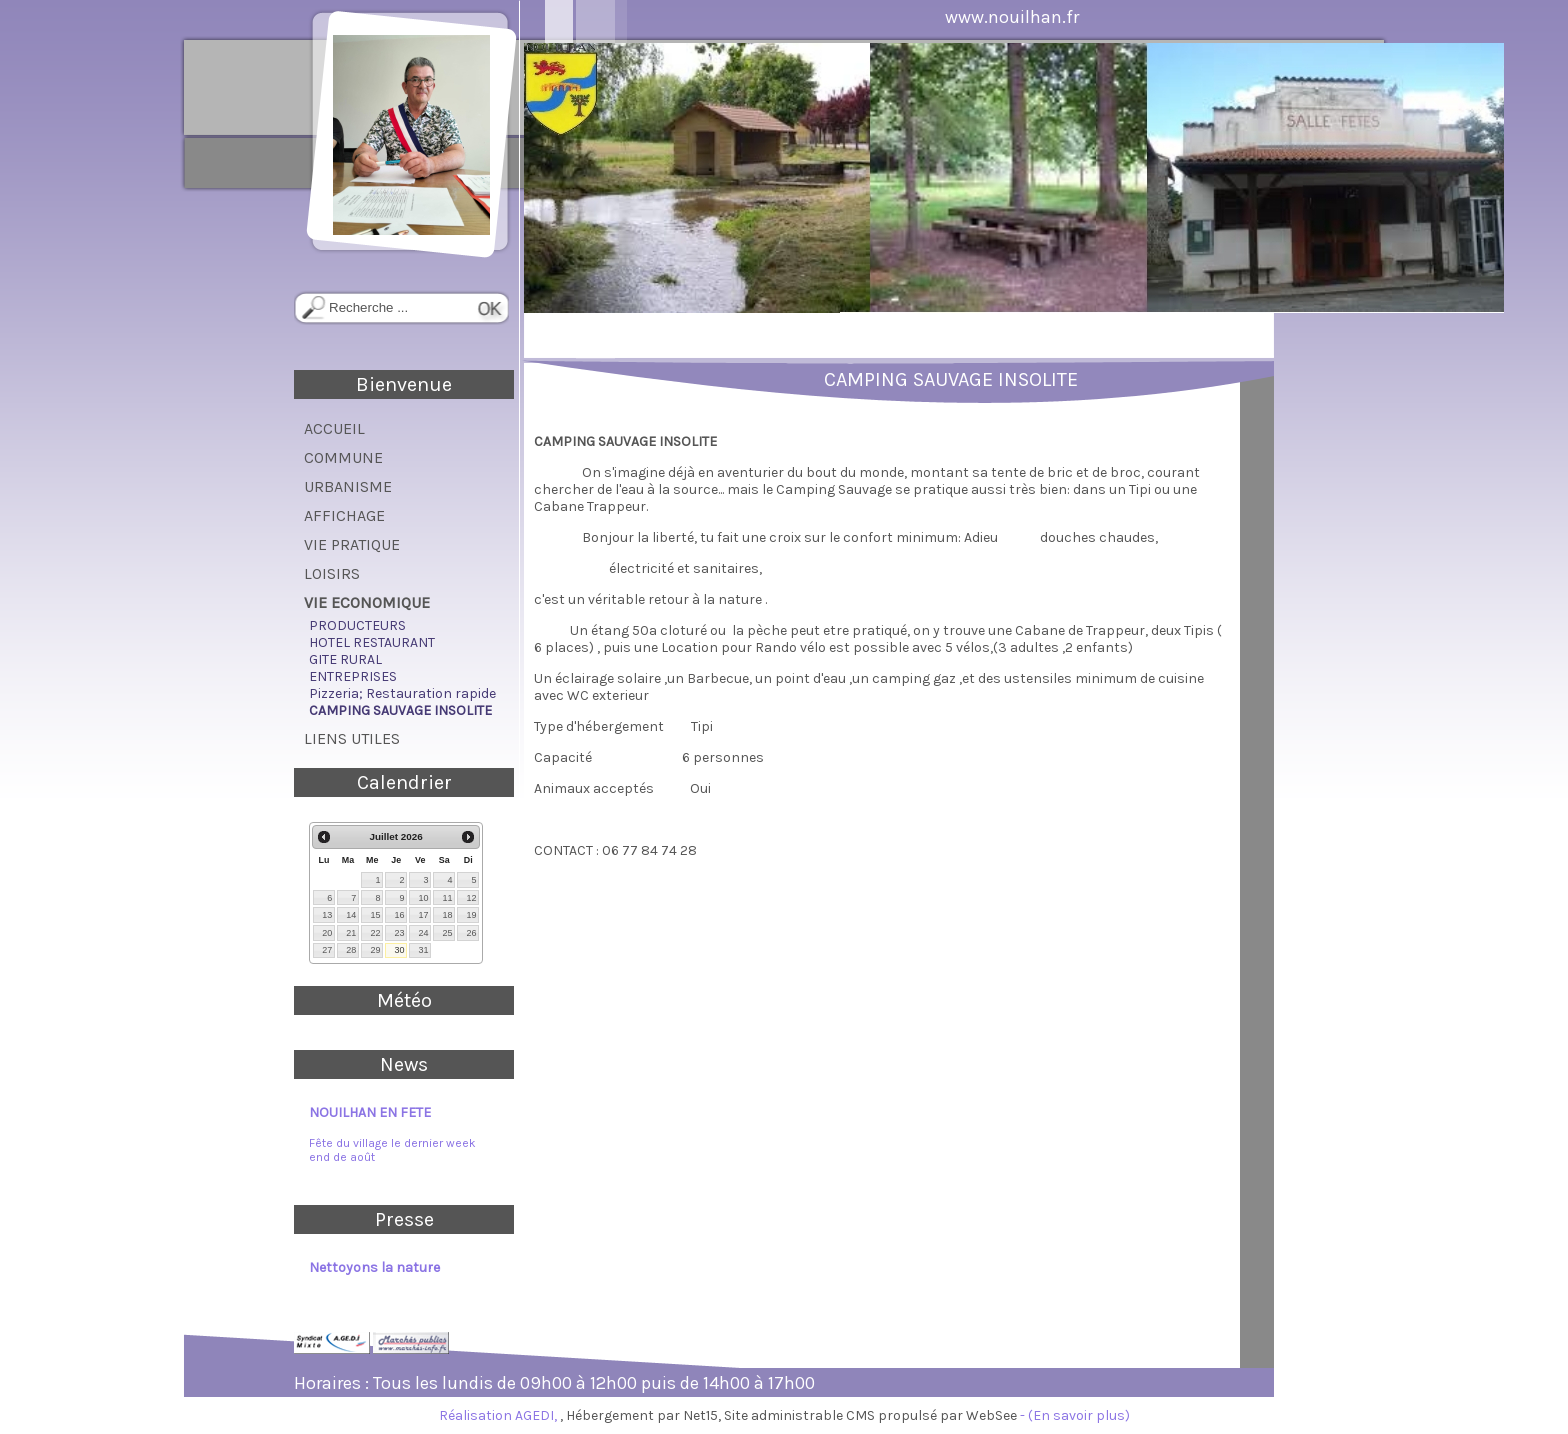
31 (423, 950)
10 (423, 898)
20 (327, 933)
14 (351, 915)
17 (423, 915)
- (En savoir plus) (1075, 1415)
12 (471, 898)
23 (399, 933)
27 (327, 950)
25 (447, 933)
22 (375, 933)
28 (351, 950)
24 (423, 933)
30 (399, 950)
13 (327, 915)
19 (471, 915)
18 (447, 915)
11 (447, 898)
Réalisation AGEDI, (499, 1415)
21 (351, 933)
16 (399, 915)
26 (471, 933)
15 (375, 915)
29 (375, 950)
